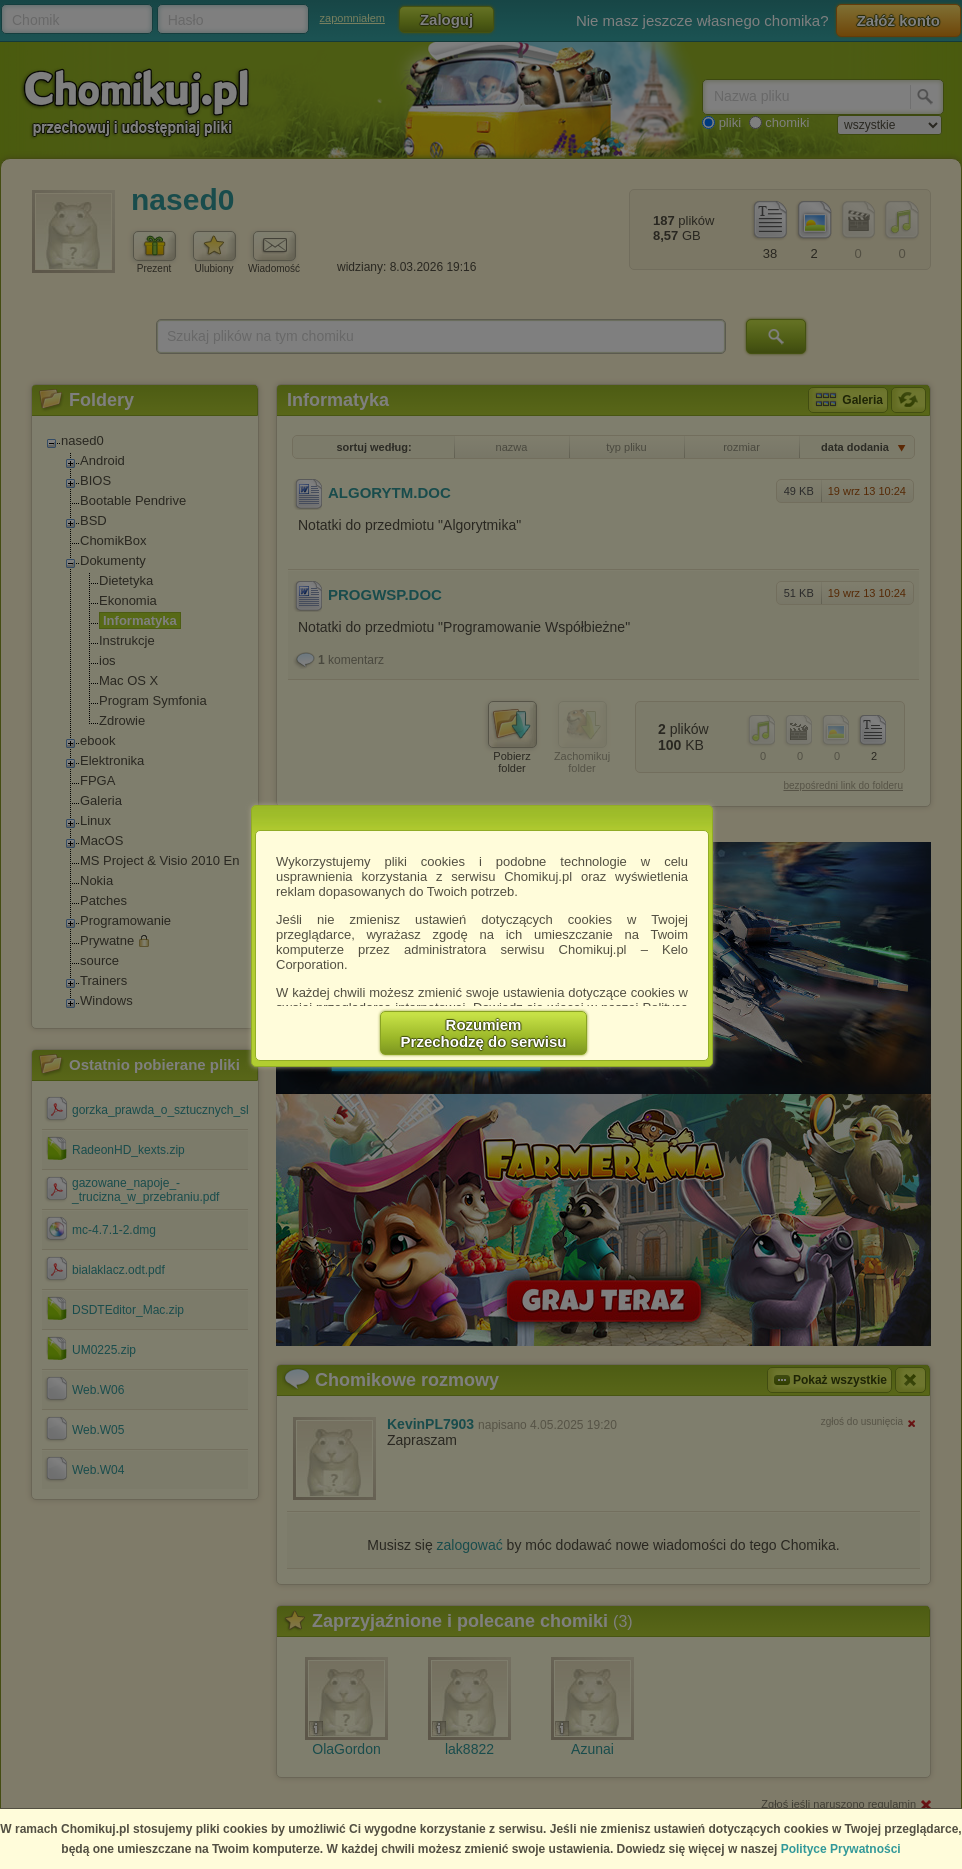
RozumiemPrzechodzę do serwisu (484, 1033)
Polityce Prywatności (841, 1849)
